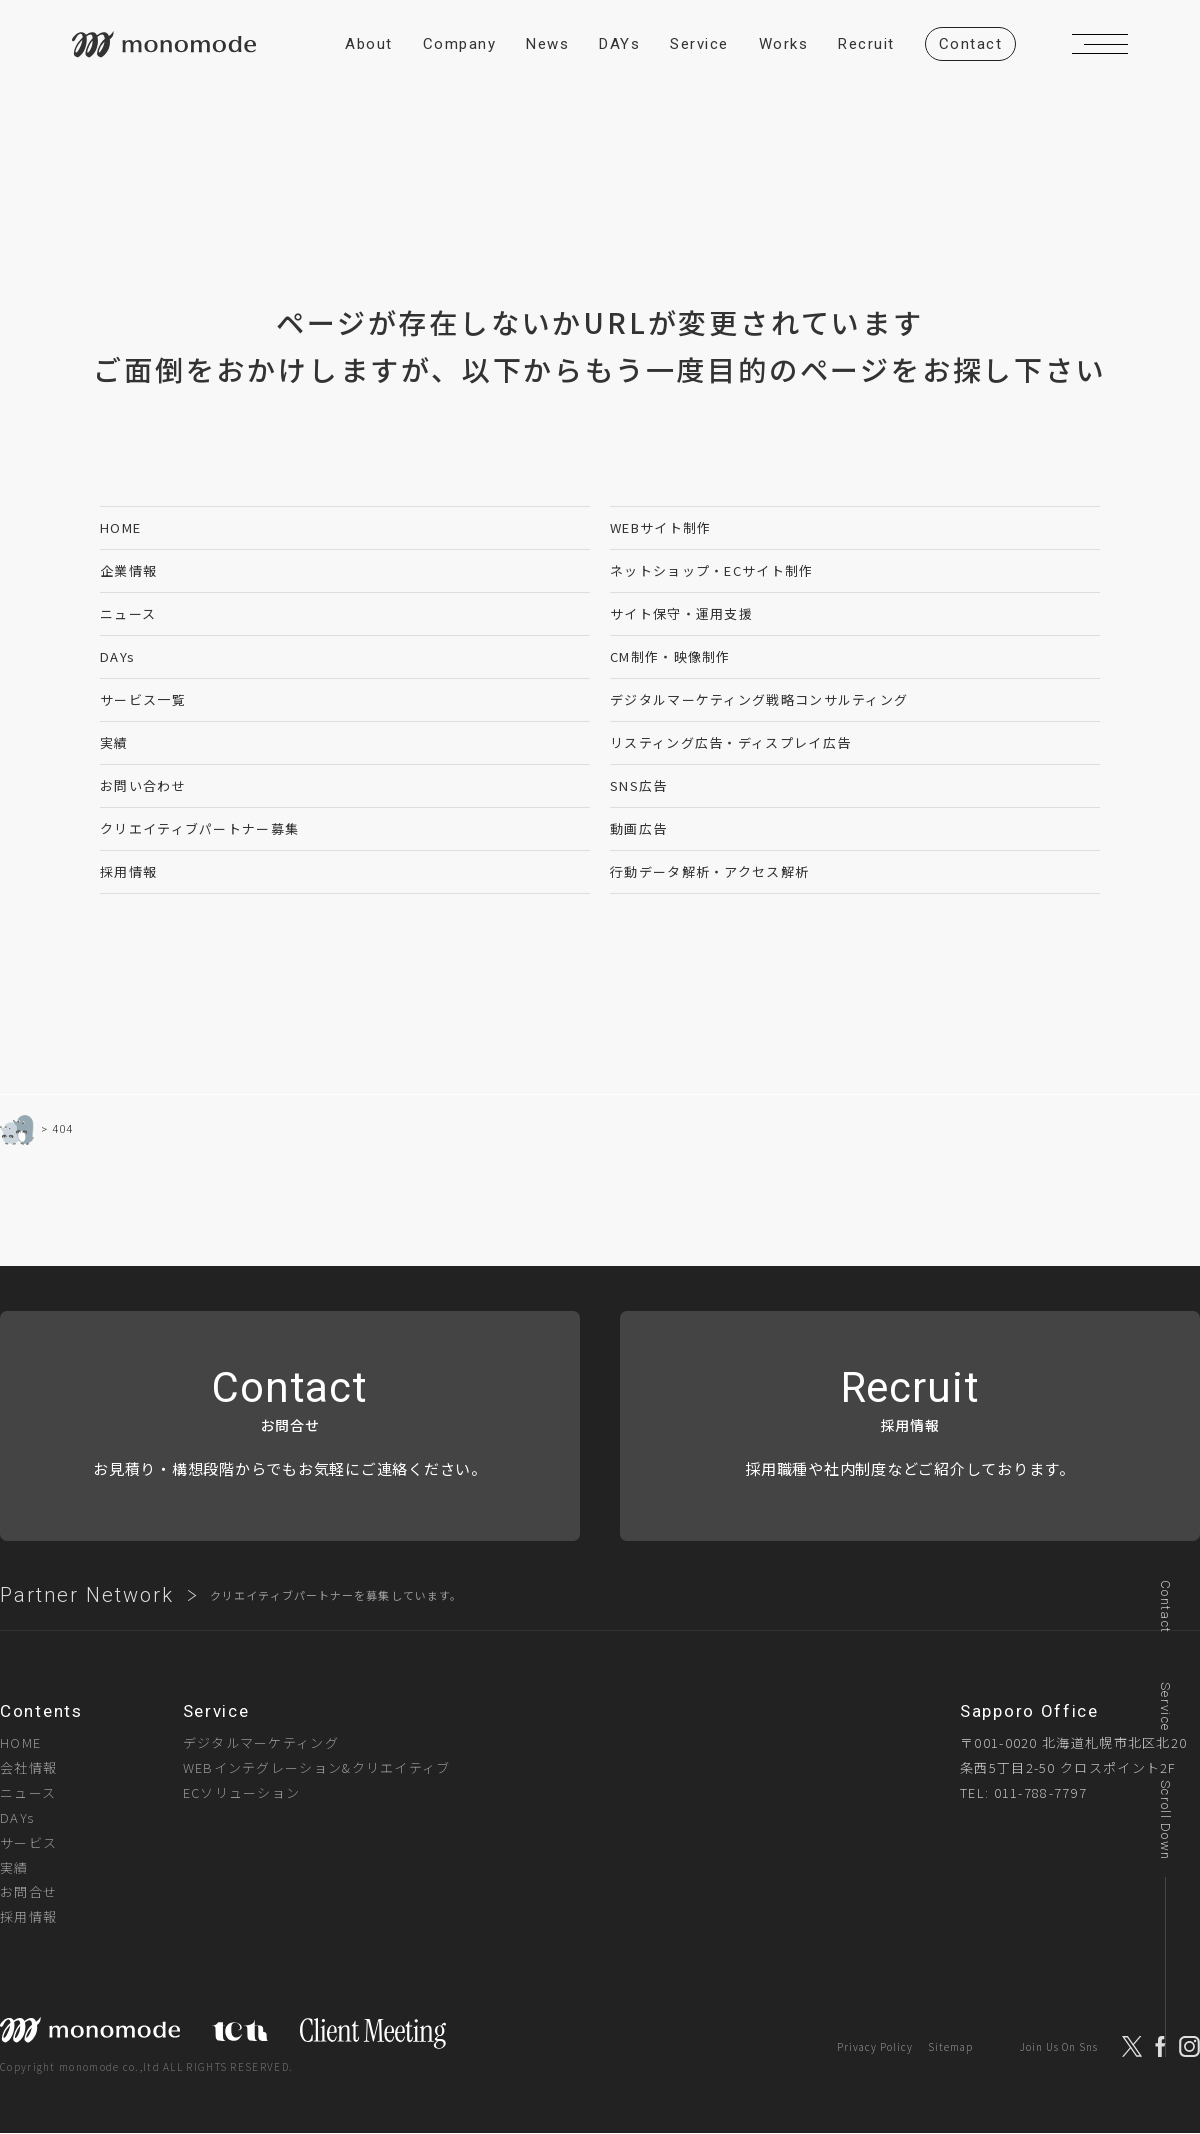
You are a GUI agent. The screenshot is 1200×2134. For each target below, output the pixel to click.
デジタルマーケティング (261, 1742)
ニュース (128, 613)
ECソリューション (242, 1792)
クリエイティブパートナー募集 (199, 828)
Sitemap (950, 2046)
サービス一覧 (143, 699)
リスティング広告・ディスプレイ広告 (730, 742)
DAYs (117, 656)
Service (1165, 1706)
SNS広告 (639, 785)
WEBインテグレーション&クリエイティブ (317, 1767)
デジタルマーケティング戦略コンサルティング (759, 699)
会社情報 (28, 1767)
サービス (28, 1842)
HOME (120, 527)
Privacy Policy (875, 2046)
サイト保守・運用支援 (681, 613)
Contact (1165, 1606)
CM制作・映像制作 (670, 656)
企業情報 (128, 570)
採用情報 (128, 871)
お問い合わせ (143, 785)
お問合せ (28, 1891)
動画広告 (638, 828)
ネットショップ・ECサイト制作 (712, 570)
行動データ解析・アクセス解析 (709, 871)
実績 (114, 742)
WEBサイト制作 (660, 527)
